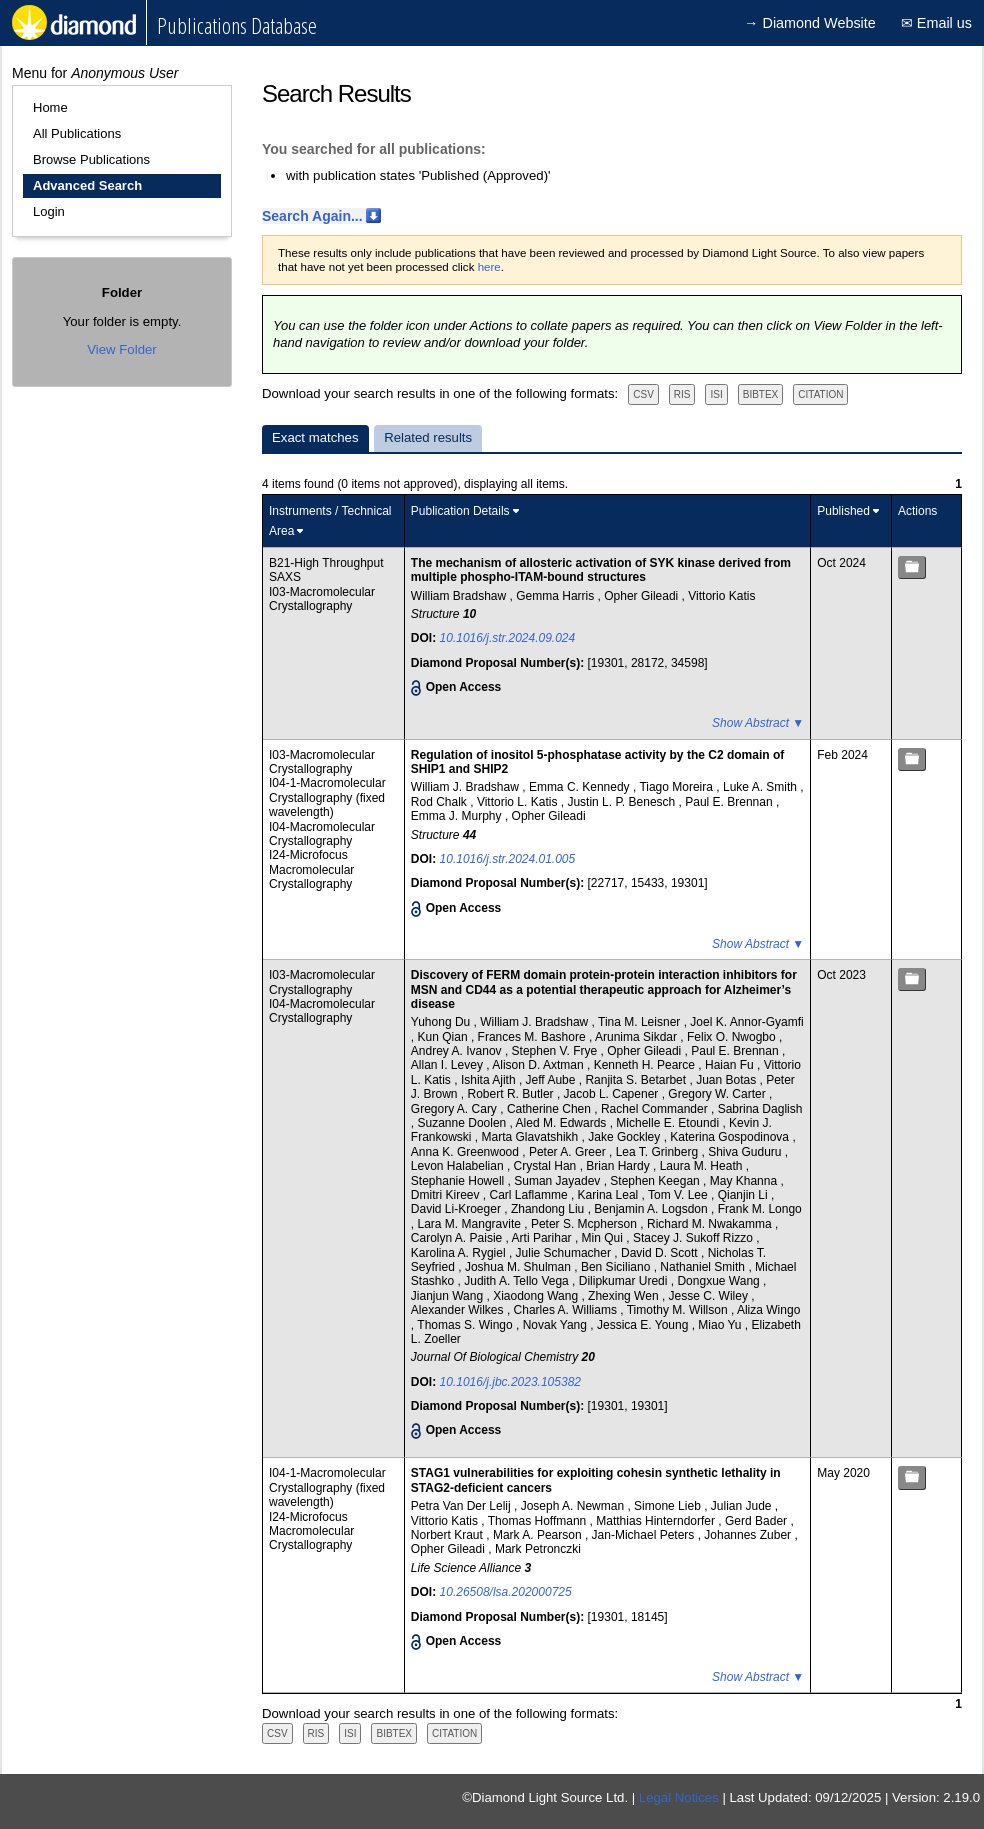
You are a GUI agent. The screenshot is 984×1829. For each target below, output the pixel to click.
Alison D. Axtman (539, 1065)
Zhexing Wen (625, 1296)
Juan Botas (727, 1080)
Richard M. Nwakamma (711, 1224)
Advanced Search (87, 185)
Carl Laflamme (530, 1195)
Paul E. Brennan (730, 802)
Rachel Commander (656, 1109)
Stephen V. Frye (556, 1051)
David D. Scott (661, 1253)
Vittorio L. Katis (519, 802)
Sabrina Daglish (760, 1109)
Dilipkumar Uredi (625, 1281)
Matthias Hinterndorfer (657, 1521)
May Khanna (745, 1181)
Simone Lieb (669, 1506)
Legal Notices (679, 1797)
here (489, 267)
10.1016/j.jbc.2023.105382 (510, 1382)
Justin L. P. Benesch (622, 802)
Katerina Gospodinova (731, 1137)
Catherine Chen (550, 1109)
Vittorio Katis (721, 596)
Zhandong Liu (549, 1209)
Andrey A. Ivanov (458, 1051)
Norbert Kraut (448, 1535)
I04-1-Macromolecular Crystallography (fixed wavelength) (327, 797)
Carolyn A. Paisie (458, 1238)
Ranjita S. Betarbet (637, 1080)
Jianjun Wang (449, 1296)
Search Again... (312, 216)
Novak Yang (557, 1325)
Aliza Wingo (768, 1310)
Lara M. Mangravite (471, 1224)
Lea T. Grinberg (659, 1152)
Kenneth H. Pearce (646, 1065)
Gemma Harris (556, 596)
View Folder (121, 349)
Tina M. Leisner (641, 1022)
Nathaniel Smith (704, 1267)
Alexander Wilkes (459, 1310)
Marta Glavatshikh (532, 1137)
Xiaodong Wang (537, 1296)
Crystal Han (547, 1166)
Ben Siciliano (617, 1267)
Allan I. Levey (448, 1065)
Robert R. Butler (512, 1094)
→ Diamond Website (810, 23)
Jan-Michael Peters (645, 1535)
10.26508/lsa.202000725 (506, 1592)
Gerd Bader (757, 1521)
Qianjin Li (744, 1195)
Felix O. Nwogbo (733, 1037)
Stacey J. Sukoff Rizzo (694, 1238)
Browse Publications (91, 159)
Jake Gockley (625, 1137)
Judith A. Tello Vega (518, 1281)
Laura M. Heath (703, 1166)
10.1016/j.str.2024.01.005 (508, 859)
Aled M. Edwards (563, 1123)
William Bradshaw (460, 596)
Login (49, 211)
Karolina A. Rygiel (460, 1253)
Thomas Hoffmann (539, 1521)
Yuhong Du (442, 1022)
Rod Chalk (440, 802)
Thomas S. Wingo (466, 1325)
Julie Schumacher (565, 1253)
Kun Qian (444, 1037)
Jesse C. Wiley (710, 1296)
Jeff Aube (552, 1080)
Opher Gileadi (642, 596)
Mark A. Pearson (539, 1535)
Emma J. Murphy (458, 816)
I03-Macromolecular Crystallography (322, 599)
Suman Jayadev (558, 1181)
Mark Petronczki (538, 1549)
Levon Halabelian (459, 1166)
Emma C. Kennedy (581, 787)
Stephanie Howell (459, 1181)
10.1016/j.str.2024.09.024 (508, 638)
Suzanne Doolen (464, 1123)
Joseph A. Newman (574, 1506)
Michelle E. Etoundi (669, 1123)
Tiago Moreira (677, 787)
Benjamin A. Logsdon (652, 1209)
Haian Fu (731, 1065)
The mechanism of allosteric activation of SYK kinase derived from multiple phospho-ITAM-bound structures (601, 570)
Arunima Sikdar (637, 1037)
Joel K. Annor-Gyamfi (746, 1022)
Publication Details (460, 511)
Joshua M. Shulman (519, 1267)
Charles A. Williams (567, 1310)
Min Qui (604, 1238)
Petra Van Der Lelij (462, 1506)
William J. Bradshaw (466, 787)
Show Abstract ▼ (758, 723)
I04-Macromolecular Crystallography (322, 834)
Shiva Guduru (746, 1152)
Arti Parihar (543, 1238)
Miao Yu (721, 1325)
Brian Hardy (619, 1166)
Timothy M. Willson (679, 1310)
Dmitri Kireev (447, 1195)
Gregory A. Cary (455, 1109)
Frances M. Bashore (533, 1037)
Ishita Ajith (490, 1080)
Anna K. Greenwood (466, 1152)
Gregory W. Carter (718, 1094)
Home (50, 107)
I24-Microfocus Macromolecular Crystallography (311, 869)
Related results (428, 437)
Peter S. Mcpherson (585, 1224)
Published (843, 511)
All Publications (77, 133)
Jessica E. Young (644, 1325)
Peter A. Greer (569, 1152)
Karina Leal (610, 1195)
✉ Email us (936, 23)
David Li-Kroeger (457, 1209)
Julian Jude (743, 1506)
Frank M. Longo (760, 1209)
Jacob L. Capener (613, 1094)
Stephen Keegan (656, 1181)
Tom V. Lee (679, 1195)
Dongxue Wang (720, 1281)
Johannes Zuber (749, 1535)
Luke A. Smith (761, 787)
